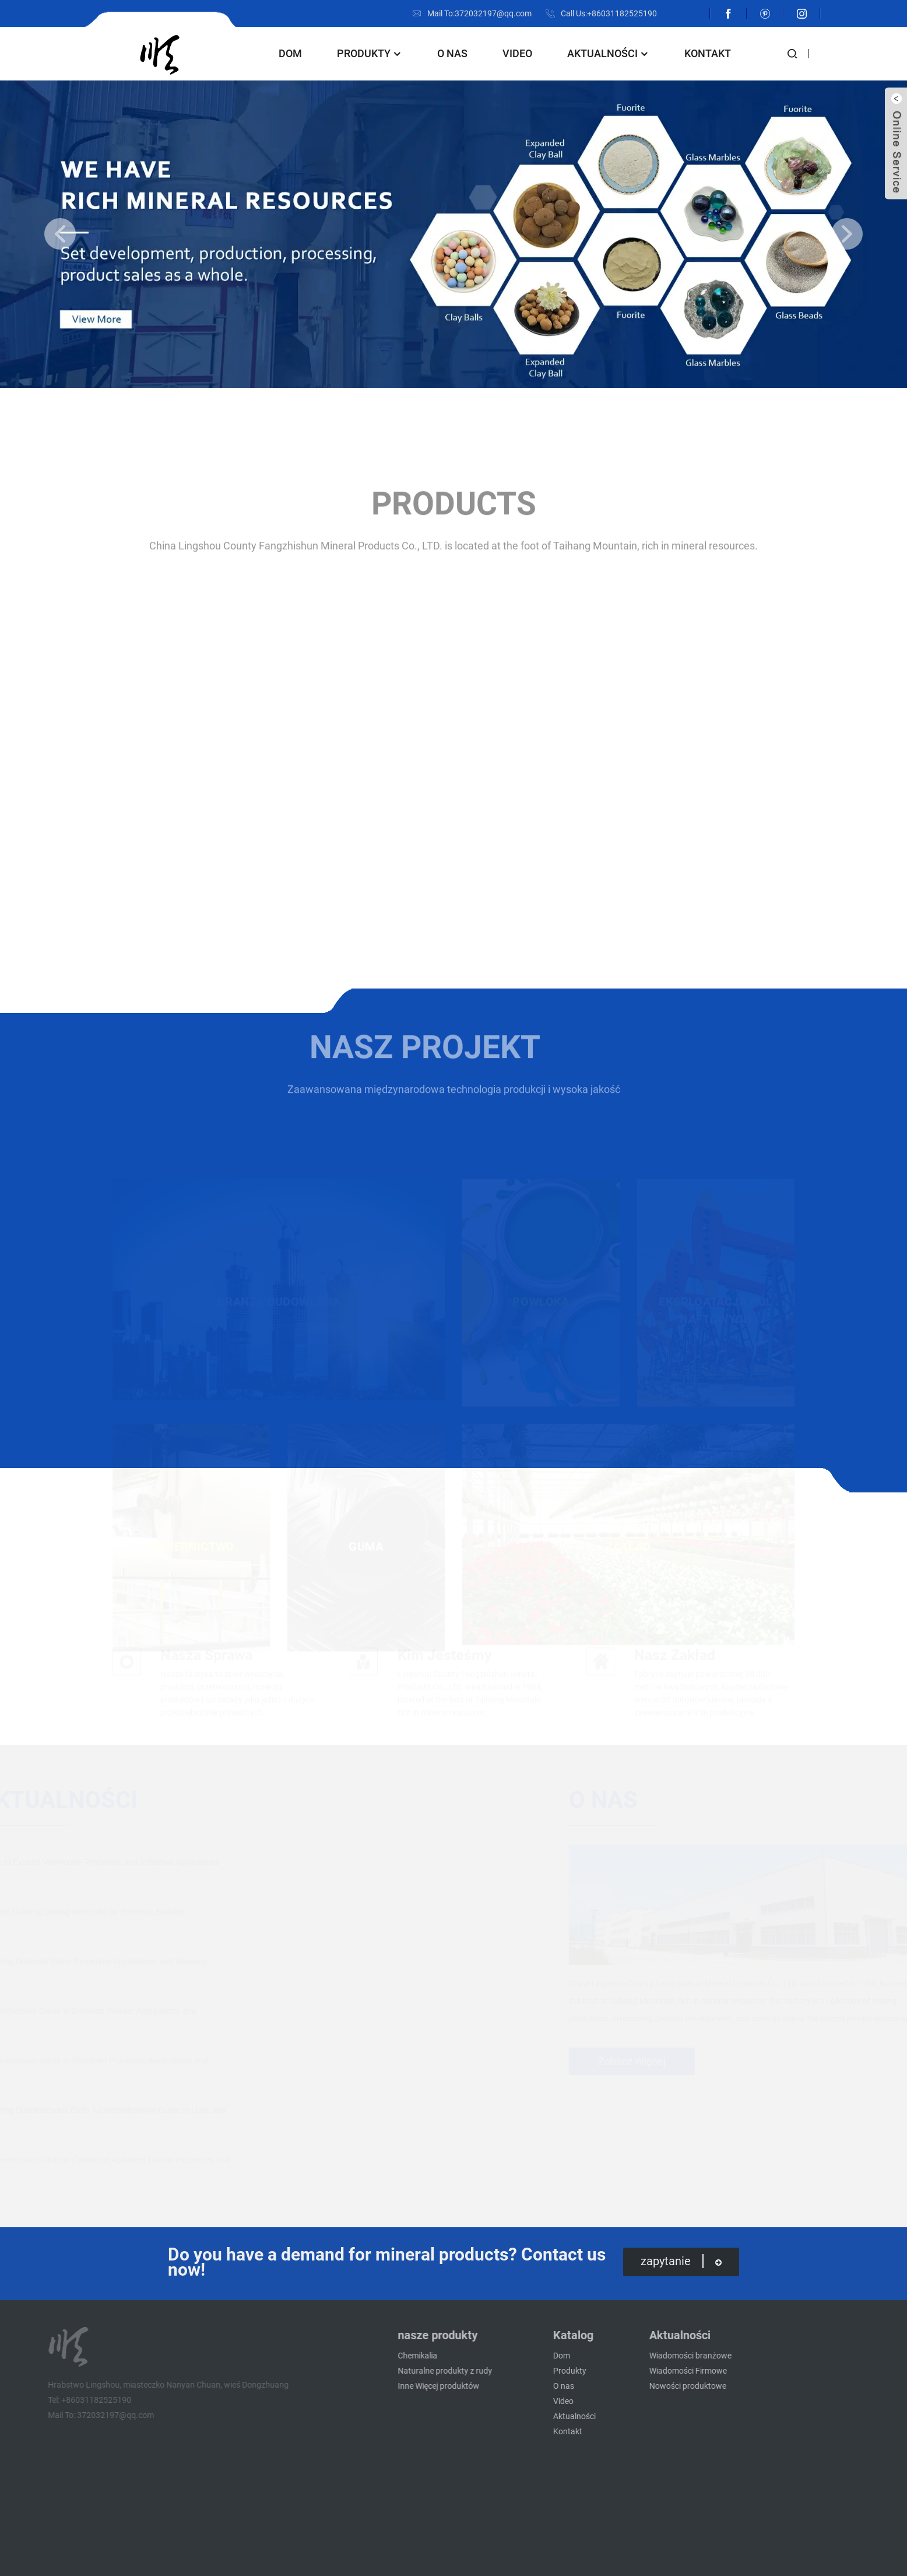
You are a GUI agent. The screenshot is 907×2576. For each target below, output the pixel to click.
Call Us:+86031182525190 (609, 13)
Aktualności (608, 53)
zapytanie (681, 2261)
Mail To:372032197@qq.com (479, 13)
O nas (452, 53)
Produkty (369, 53)
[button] (60, 234)
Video (517, 53)
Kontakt (707, 53)
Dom (290, 53)
